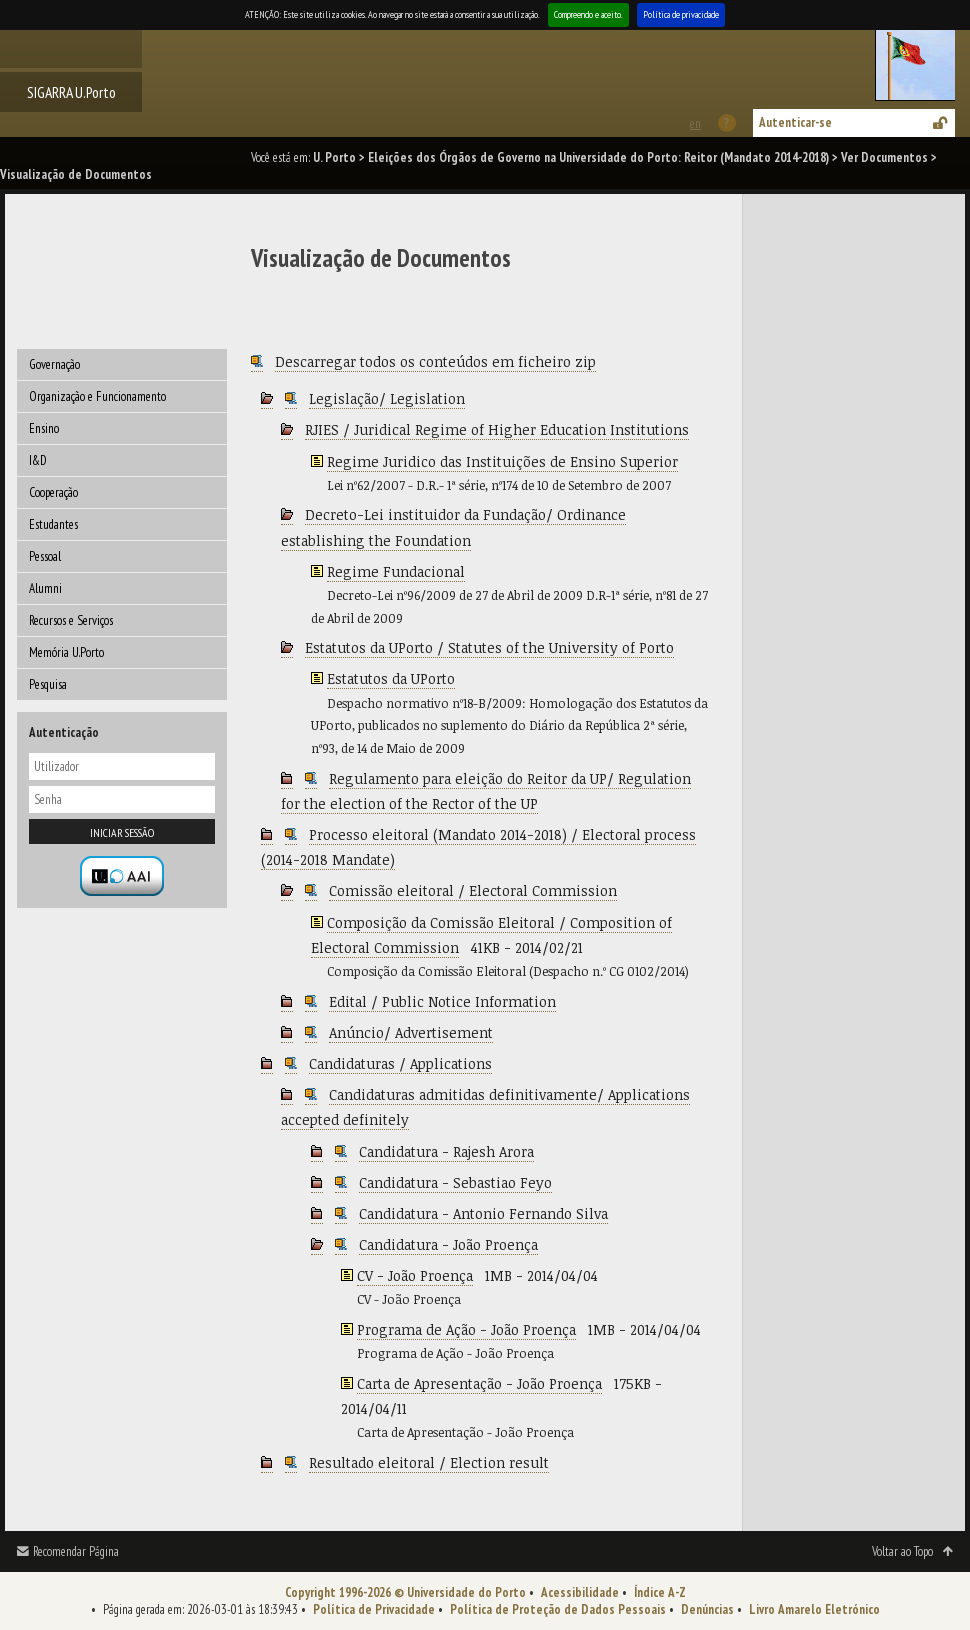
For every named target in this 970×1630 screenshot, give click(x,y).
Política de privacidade (681, 14)
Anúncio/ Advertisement (411, 1032)
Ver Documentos (884, 157)
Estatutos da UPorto (391, 678)
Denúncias (707, 1609)
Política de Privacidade (374, 1609)
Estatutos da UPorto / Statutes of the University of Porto (489, 647)
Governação (54, 364)
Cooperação (53, 492)
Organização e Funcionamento (97, 396)
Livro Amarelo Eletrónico (814, 1609)
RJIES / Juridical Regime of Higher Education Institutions (497, 429)
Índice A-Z (660, 1592)
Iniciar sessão (122, 832)
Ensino (44, 428)
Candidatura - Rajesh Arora (446, 1151)
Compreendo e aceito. (588, 14)
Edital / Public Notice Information (442, 1001)
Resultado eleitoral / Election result (429, 1462)
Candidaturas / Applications (400, 1063)
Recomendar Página (76, 1551)
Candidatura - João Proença (448, 1244)
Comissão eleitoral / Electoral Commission (473, 890)
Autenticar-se (795, 122)
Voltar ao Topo (902, 1551)
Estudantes (53, 524)
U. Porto (334, 157)
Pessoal (45, 556)
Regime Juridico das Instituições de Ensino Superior (502, 461)
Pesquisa (48, 684)
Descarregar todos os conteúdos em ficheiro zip (435, 361)
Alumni (45, 588)
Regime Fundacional (396, 571)
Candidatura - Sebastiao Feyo (455, 1182)
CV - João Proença (415, 1275)
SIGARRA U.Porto (71, 92)
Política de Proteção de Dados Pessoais (558, 1609)
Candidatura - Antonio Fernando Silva (483, 1213)
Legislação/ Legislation (387, 398)
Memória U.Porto (66, 652)
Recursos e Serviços (71, 620)
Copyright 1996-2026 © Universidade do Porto (405, 1592)
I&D (38, 460)
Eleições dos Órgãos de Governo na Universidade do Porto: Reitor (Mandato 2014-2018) (598, 157)
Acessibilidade (580, 1592)
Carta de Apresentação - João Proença (479, 1383)
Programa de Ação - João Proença (466, 1329)
